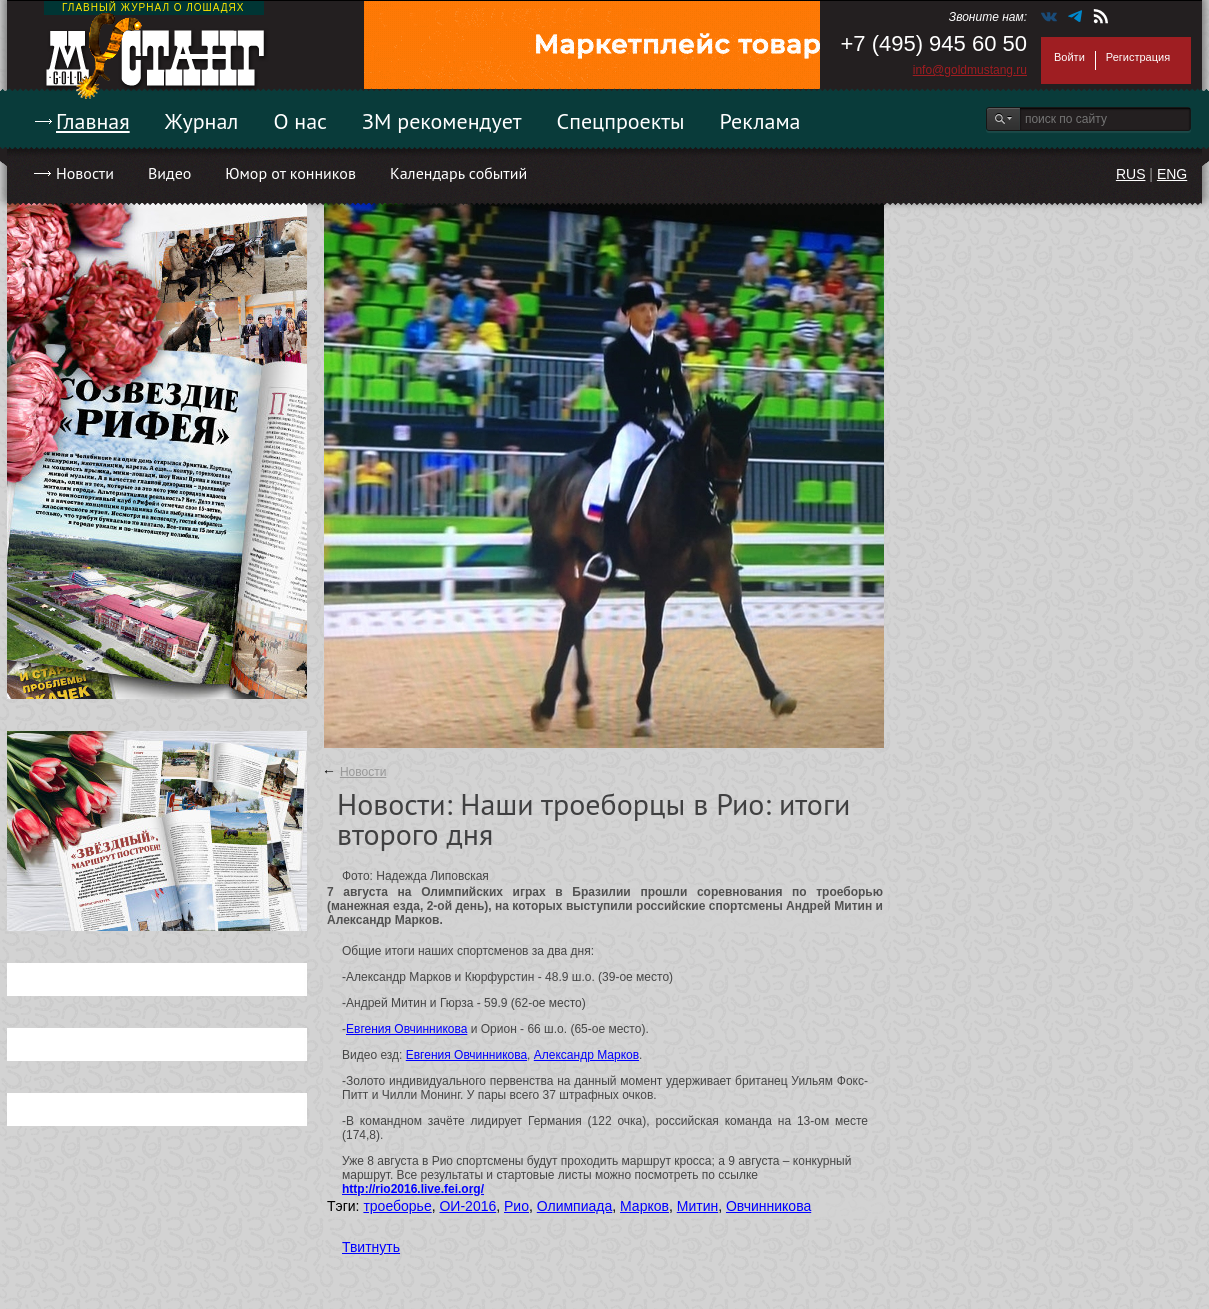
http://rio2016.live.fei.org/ (413, 1189)
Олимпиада (575, 1206)
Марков (644, 1206)
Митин (697, 1206)
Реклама (760, 121)
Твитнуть (371, 1247)
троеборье (397, 1206)
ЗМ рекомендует (442, 121)
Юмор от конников (290, 173)
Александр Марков (586, 1055)
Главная (93, 121)
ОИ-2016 (467, 1206)
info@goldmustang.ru (970, 70)
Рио (516, 1206)
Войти (1069, 57)
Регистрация (1138, 57)
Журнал (202, 121)
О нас (300, 121)
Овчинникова (768, 1206)
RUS (1131, 174)
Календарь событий (458, 173)
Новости (85, 173)
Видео (169, 173)
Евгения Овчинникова (406, 1029)
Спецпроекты (621, 121)
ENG (1172, 174)
